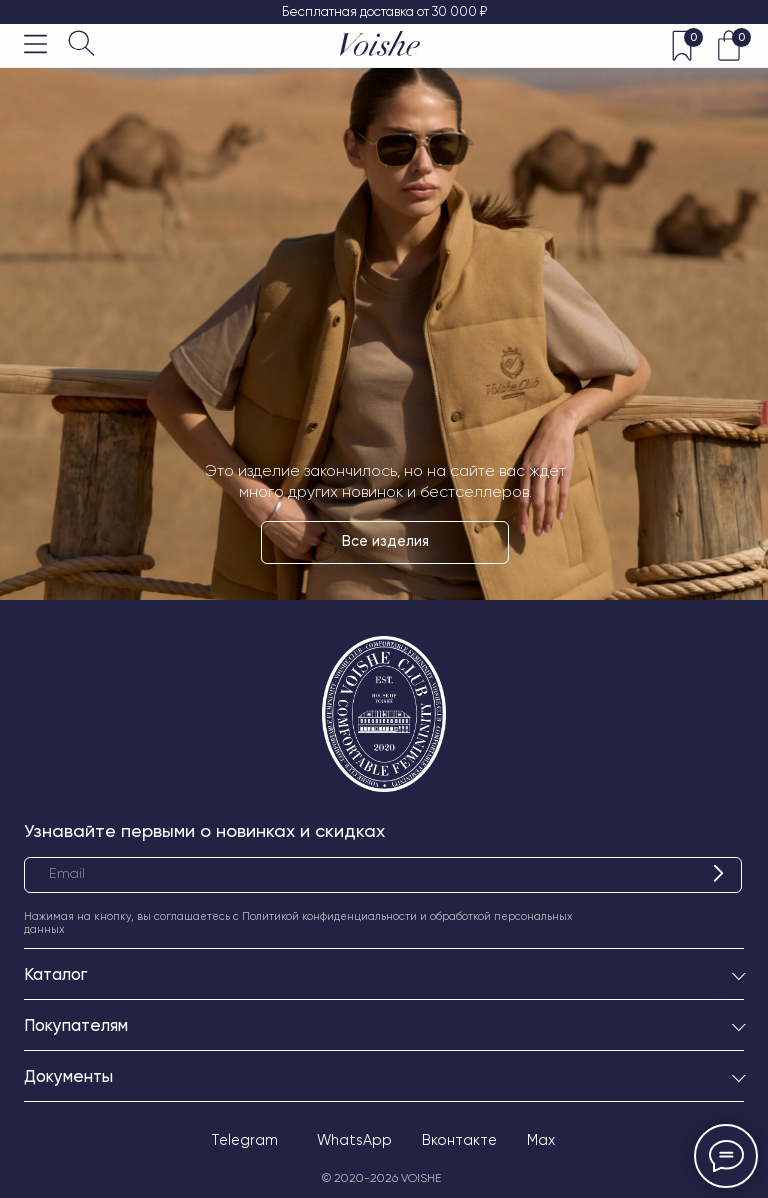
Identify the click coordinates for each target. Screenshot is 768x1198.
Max (541, 1140)
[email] (383, 875)
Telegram (244, 1140)
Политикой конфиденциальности (329, 916)
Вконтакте (459, 1140)
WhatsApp (354, 1140)
